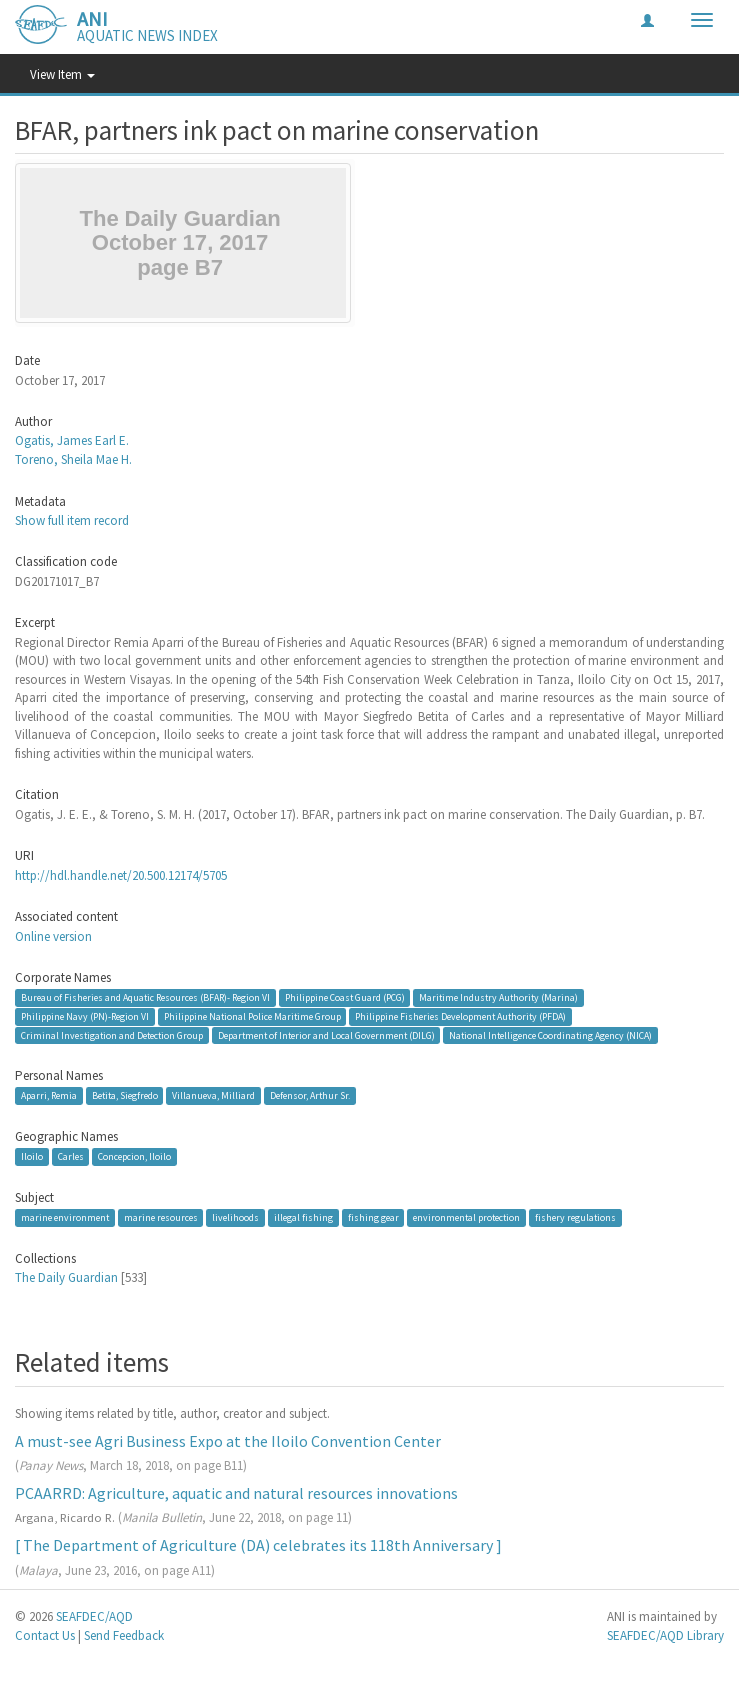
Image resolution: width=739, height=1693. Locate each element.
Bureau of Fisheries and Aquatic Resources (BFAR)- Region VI (145, 997)
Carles (71, 1156)
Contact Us (45, 1635)
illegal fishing (303, 1217)
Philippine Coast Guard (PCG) (345, 997)
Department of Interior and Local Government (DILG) (326, 1034)
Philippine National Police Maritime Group (252, 1016)
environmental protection (466, 1217)
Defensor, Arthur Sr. (310, 1095)
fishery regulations (575, 1217)
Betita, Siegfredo (125, 1095)
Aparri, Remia (49, 1095)
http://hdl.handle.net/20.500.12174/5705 (121, 875)
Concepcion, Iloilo (134, 1156)
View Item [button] (62, 74)
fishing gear (373, 1217)
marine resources (161, 1217)
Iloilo (32, 1156)
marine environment (65, 1217)
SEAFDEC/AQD (94, 1616)
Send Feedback (124, 1635)
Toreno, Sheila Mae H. (73, 459)
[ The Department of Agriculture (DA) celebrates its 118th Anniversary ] (258, 1545)
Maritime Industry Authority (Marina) (498, 997)
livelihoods (235, 1217)
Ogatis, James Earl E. (72, 440)
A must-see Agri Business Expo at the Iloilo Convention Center (228, 1441)
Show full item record (72, 520)
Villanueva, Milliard (213, 1095)
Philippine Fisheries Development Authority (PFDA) (460, 1016)
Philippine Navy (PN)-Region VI (85, 1016)
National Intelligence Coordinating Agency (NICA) (550, 1034)
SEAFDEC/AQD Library (665, 1635)
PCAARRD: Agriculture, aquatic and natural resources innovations (236, 1493)
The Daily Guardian (66, 1277)
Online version (53, 936)
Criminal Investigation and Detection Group (112, 1034)
